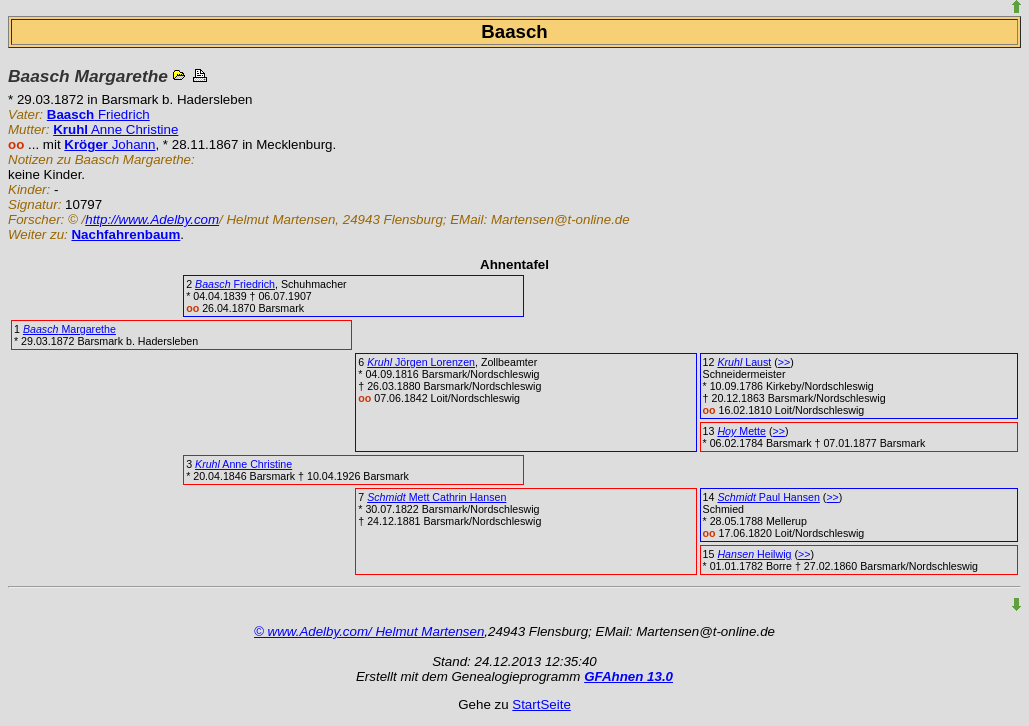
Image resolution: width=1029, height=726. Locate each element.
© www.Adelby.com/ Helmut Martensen (369, 631)
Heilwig (754, 554)
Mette (741, 431)
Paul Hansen (768, 497)
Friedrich (98, 114)
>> (784, 362)
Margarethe (69, 329)
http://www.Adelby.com (152, 219)
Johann (109, 144)
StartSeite (541, 704)
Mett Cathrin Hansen (436, 497)
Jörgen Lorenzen (421, 362)
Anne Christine (115, 129)
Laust (744, 362)
